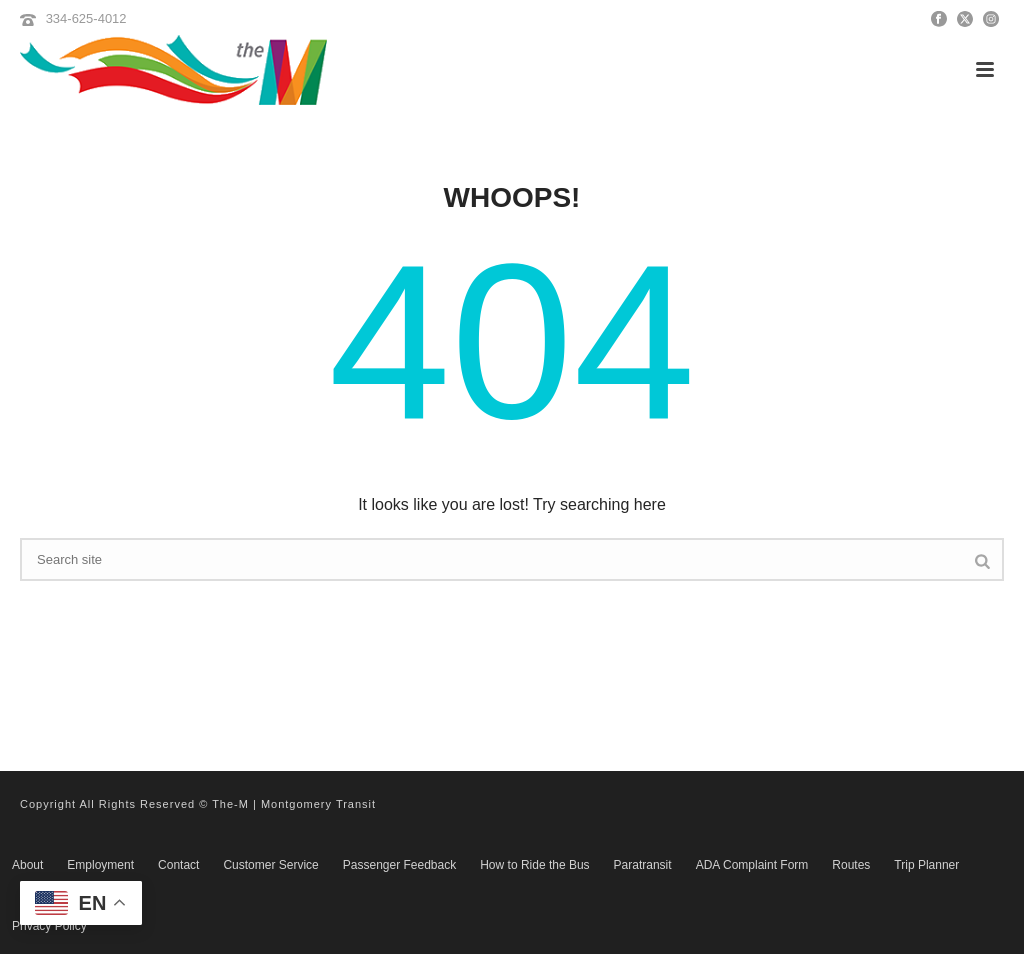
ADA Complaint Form (752, 865)
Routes (851, 865)
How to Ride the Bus (534, 865)
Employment (100, 865)
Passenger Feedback (399, 865)
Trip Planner (926, 865)
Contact (178, 865)
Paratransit (643, 865)
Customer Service (270, 865)
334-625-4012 (86, 18)
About (27, 865)
